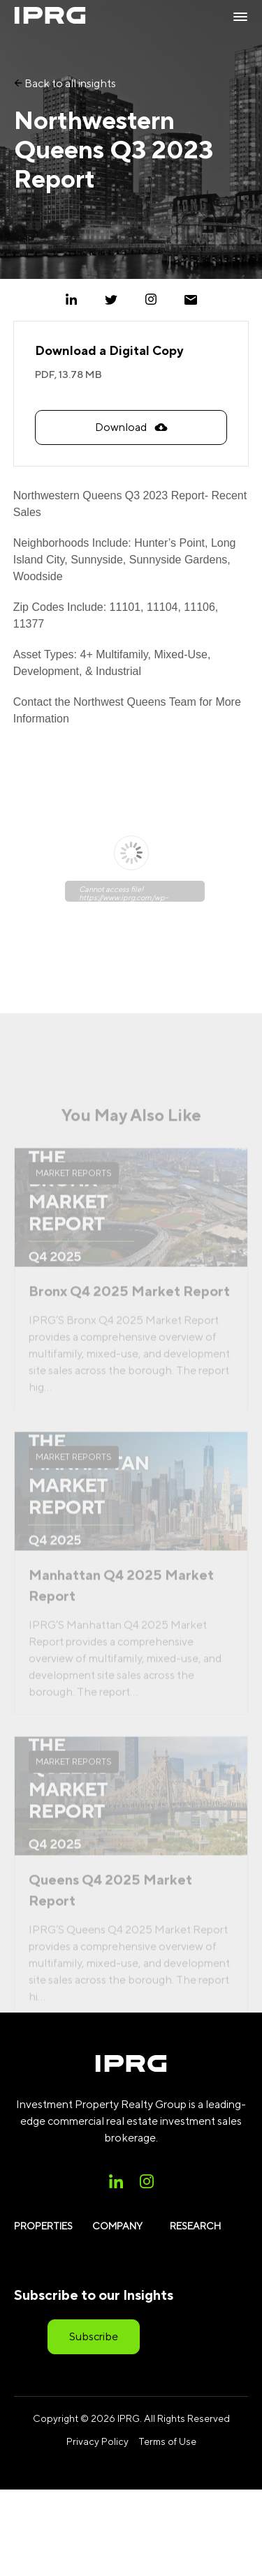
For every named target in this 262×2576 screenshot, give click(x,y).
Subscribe (93, 2336)
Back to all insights (65, 83)
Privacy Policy (97, 2441)
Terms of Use (167, 2441)
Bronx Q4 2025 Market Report (129, 1308)
